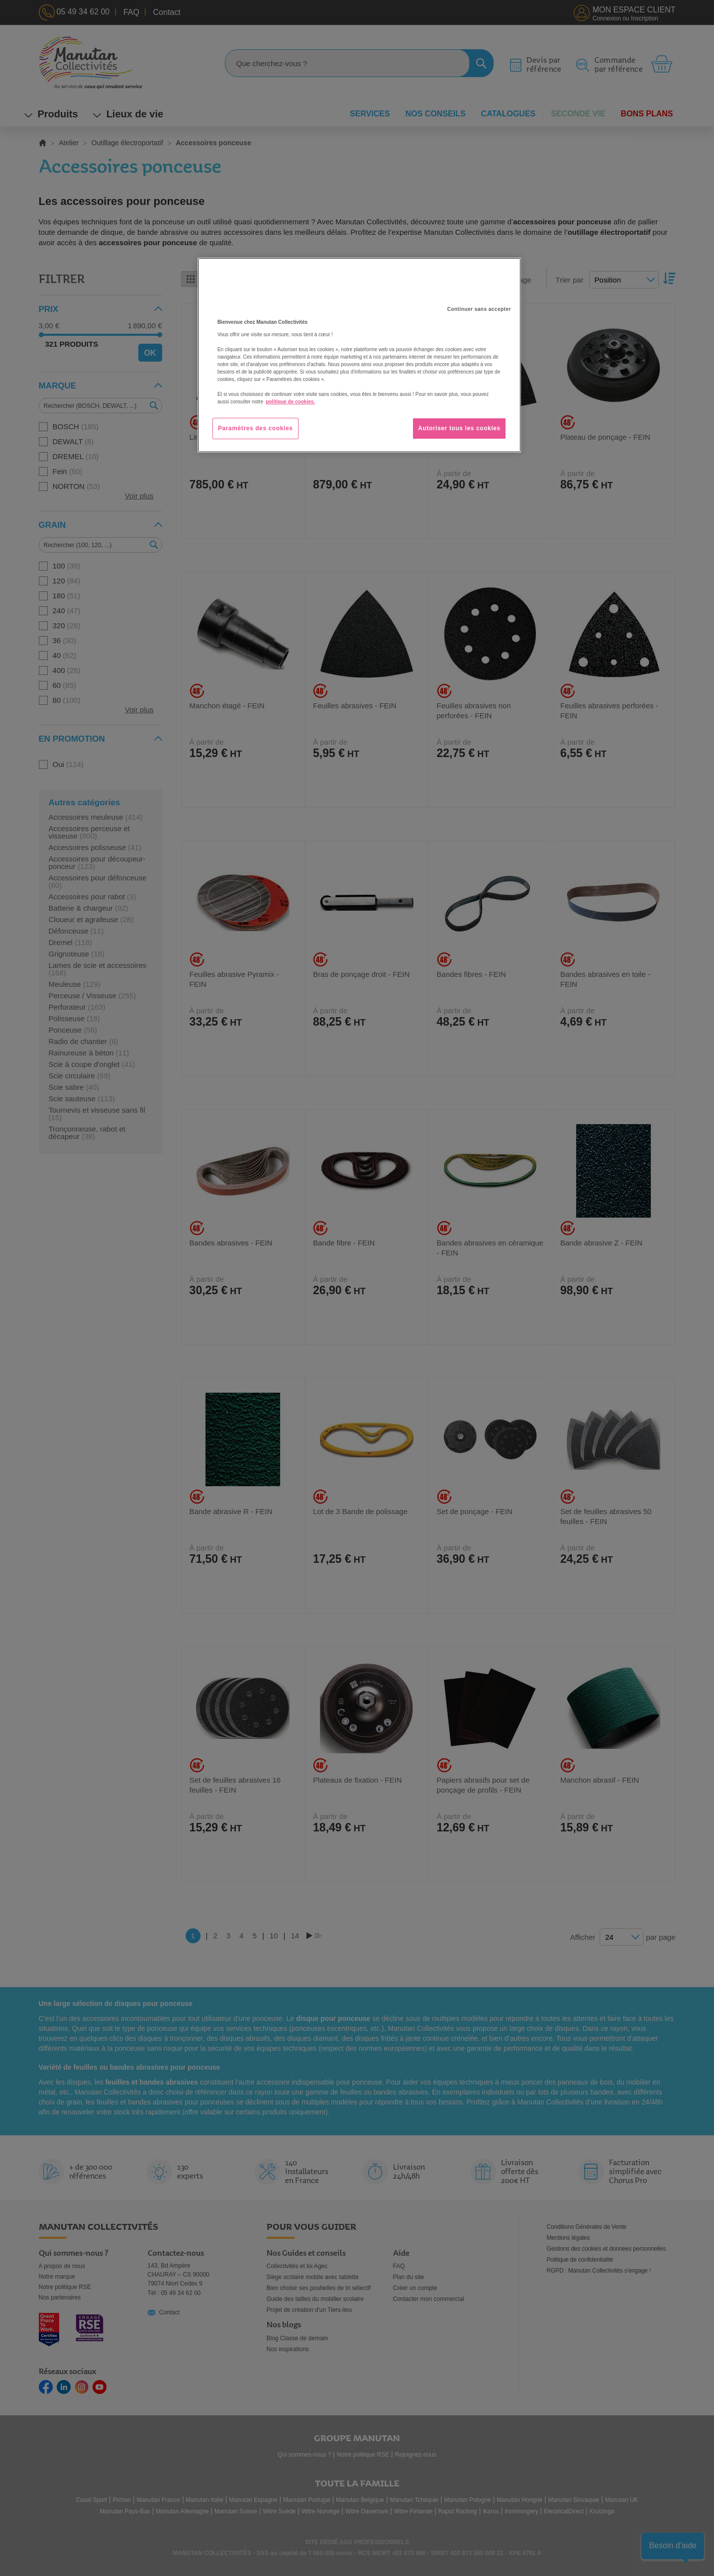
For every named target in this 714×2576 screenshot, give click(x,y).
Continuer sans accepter (479, 309)
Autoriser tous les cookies (459, 428)
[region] (359, 355)
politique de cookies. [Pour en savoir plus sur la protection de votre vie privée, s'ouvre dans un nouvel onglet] (290, 401)
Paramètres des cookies (255, 428)
